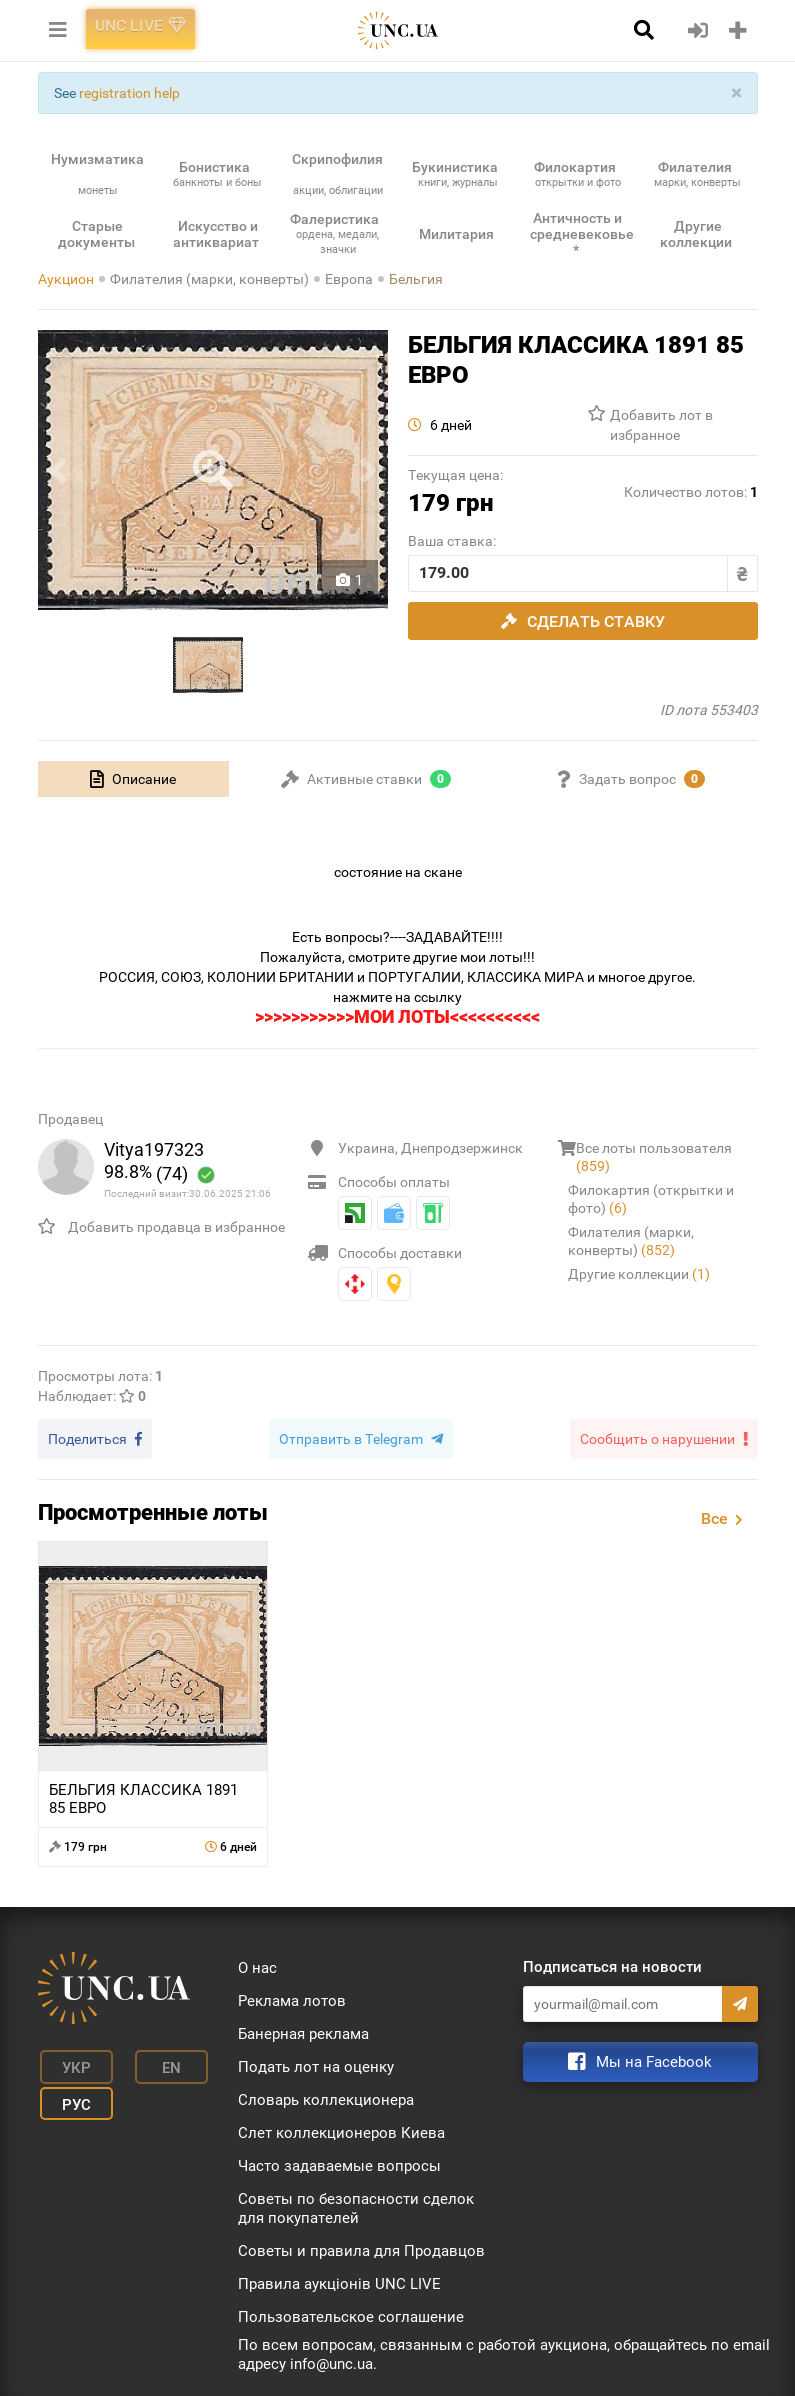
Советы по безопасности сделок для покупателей (356, 2205)
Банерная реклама (303, 2031)
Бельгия (416, 279)
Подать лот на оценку (316, 2064)
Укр (67, 2062)
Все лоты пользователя (654, 1157)
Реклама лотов (292, 1998)
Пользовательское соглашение (351, 2314)
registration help (129, 93)
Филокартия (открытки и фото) (651, 1199)
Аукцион (66, 279)
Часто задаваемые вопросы (339, 2163)
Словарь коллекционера (326, 2097)
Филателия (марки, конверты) (209, 279)
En (150, 2062)
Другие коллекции (639, 1274)
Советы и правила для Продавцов (361, 2248)
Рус (67, 2092)
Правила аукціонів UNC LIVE (339, 2281)
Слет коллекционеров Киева (341, 2130)
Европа (349, 279)
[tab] (133, 779)
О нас (257, 1965)
